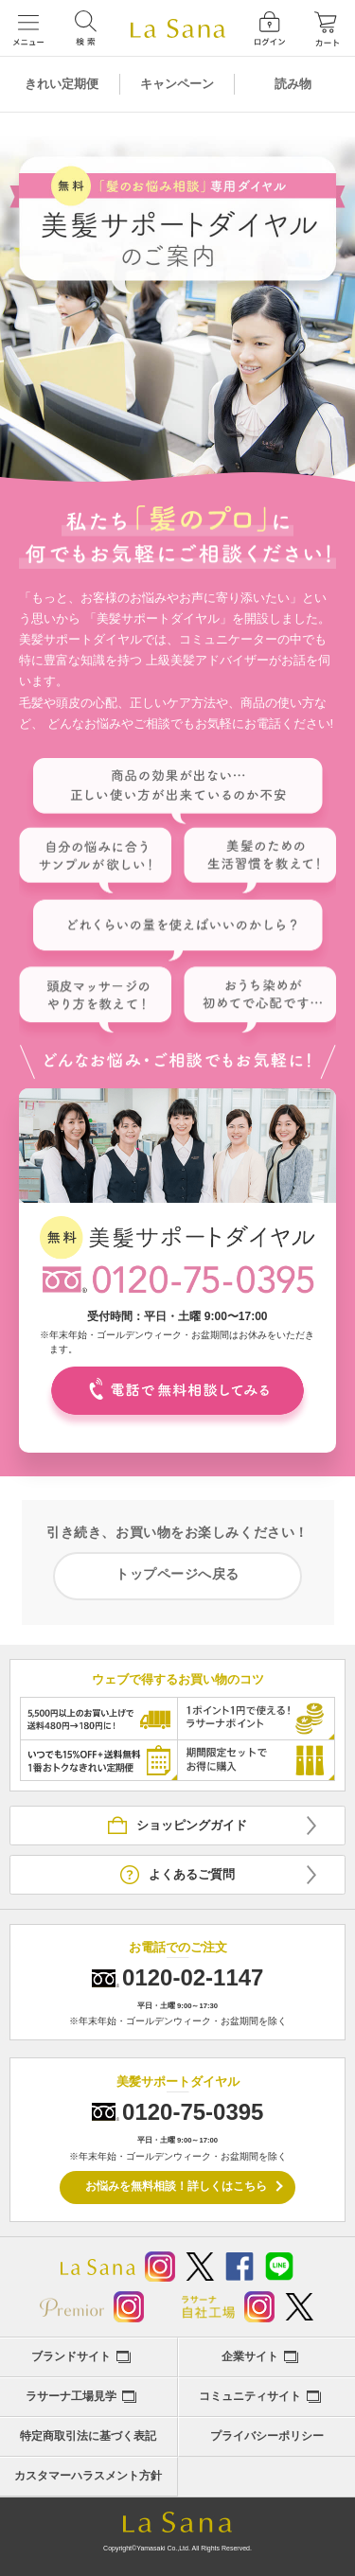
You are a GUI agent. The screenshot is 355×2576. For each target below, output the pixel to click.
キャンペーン (177, 84)
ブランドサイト (71, 2356)
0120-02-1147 (192, 1977)
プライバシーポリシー (267, 2436)
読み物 (293, 84)
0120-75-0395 (192, 2112)
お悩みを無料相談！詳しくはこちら (176, 2186)
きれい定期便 (61, 84)
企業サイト (250, 2356)
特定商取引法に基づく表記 (88, 2436)
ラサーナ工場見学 (71, 2396)
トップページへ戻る (177, 1573)
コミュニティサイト (250, 2396)
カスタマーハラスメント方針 (88, 2475)
